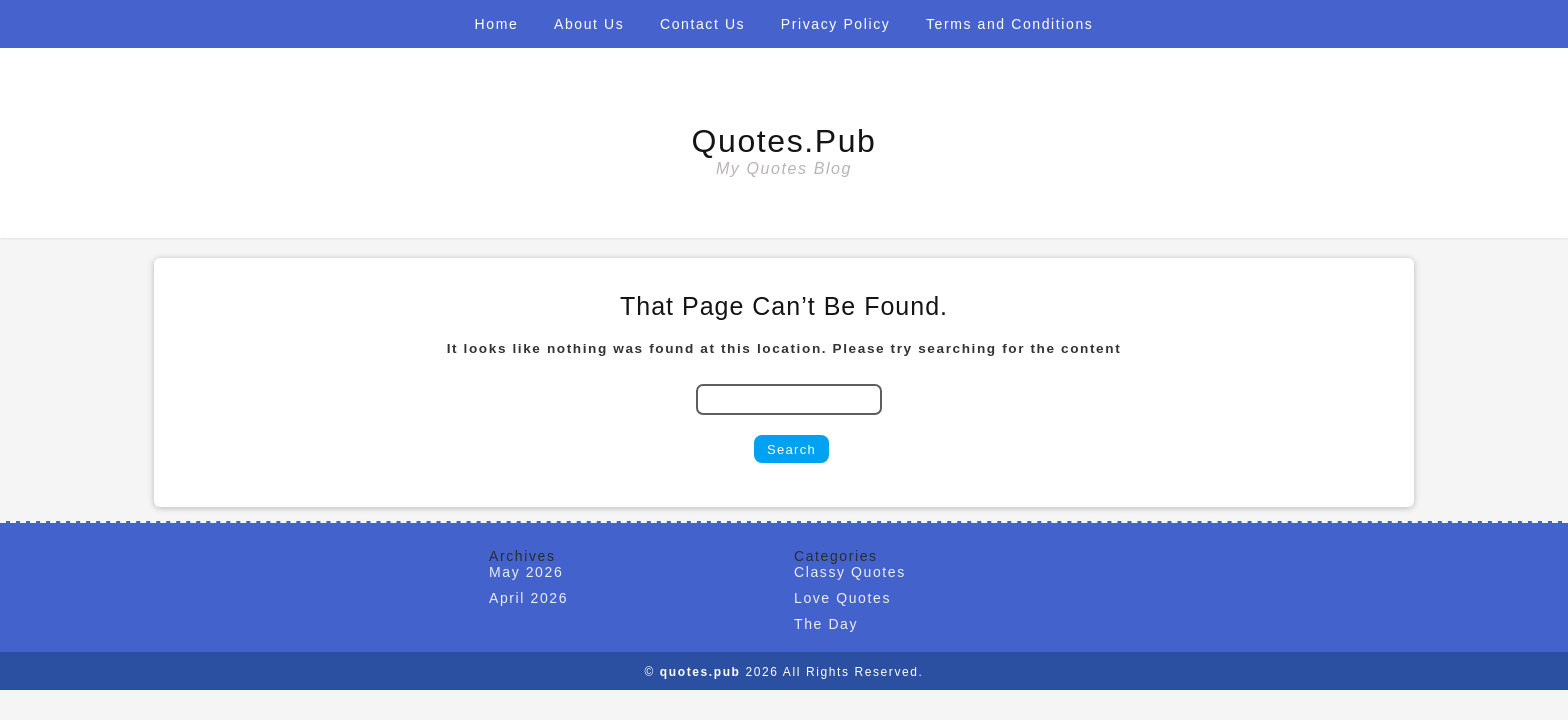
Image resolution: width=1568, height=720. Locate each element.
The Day (826, 624)
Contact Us (702, 24)
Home (497, 24)
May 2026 (526, 572)
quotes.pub (784, 141)
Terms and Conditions (1009, 24)
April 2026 (528, 598)
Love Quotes (842, 598)
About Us (589, 24)
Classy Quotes (850, 572)
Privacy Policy (836, 24)
